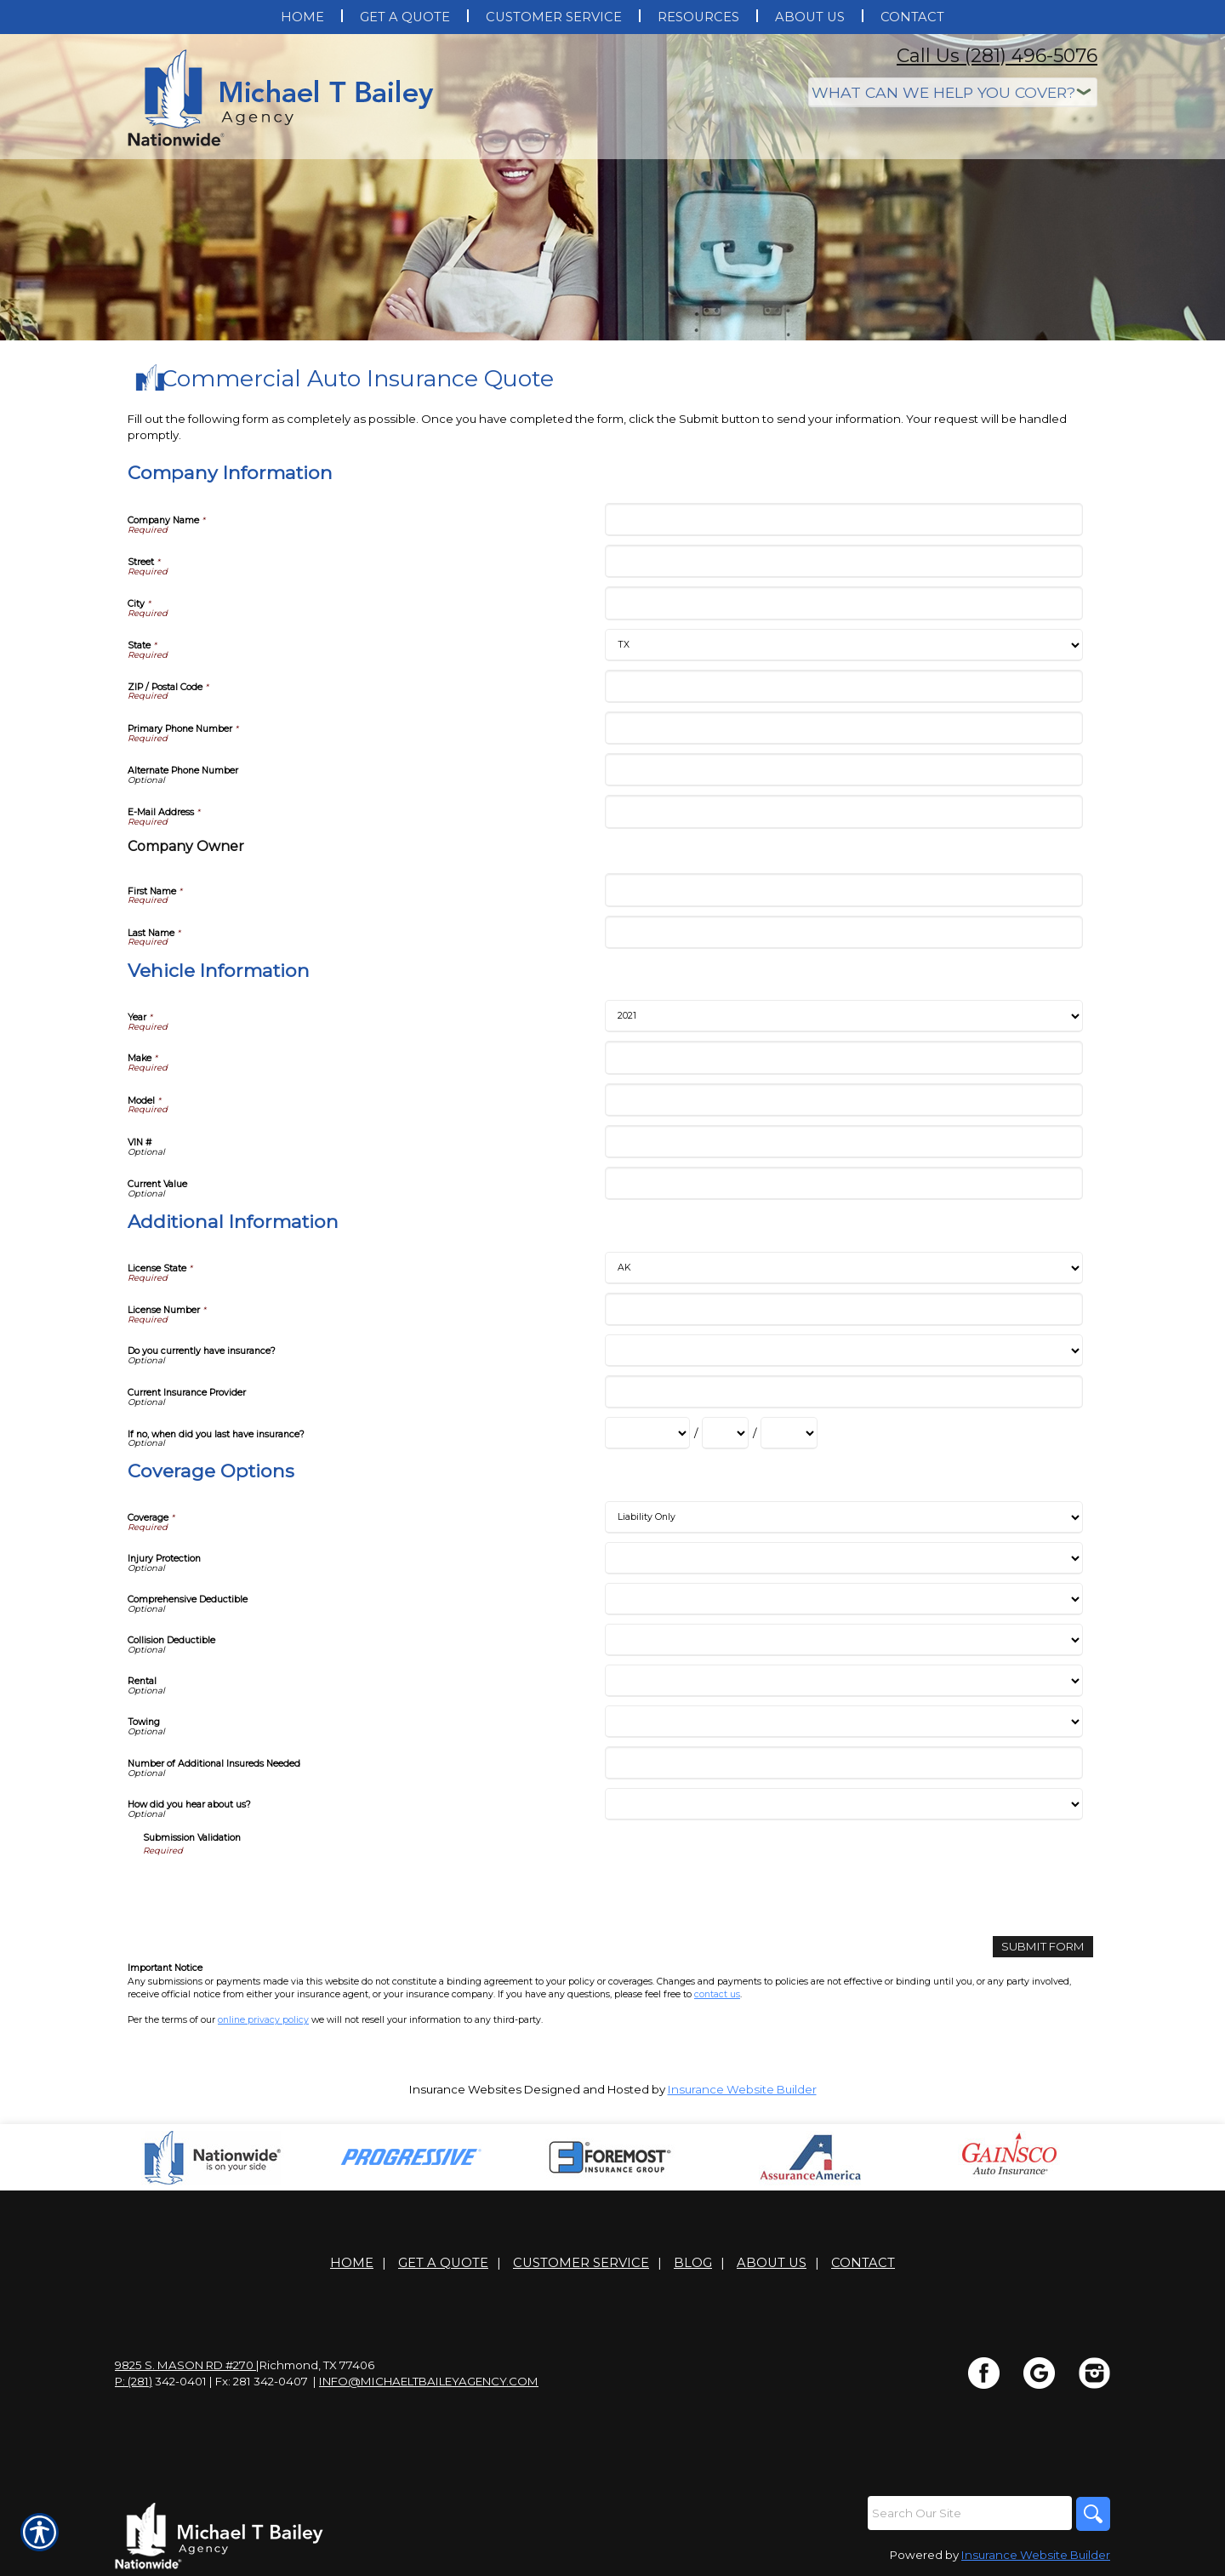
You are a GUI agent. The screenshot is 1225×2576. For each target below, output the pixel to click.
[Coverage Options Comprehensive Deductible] (843, 1599)
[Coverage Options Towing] (843, 1721)
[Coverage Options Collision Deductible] (843, 1640)
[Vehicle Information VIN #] (843, 1141)
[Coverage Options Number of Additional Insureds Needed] (843, 1762)
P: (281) (133, 2381)
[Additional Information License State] (843, 1268)
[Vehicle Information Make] (843, 1057)
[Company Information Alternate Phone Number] (843, 769)
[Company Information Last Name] (843, 932)
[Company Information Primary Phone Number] (843, 728)
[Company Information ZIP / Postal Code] (843, 686)
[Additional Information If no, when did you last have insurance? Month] (647, 1433)
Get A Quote (443, 2262)
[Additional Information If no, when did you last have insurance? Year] (789, 1433)
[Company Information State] (843, 645)
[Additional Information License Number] (843, 1309)
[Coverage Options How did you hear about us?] (843, 1804)
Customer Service (581, 2262)
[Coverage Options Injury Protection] (843, 1558)
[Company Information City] (843, 603)
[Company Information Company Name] (843, 519)
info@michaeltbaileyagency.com (428, 2381)
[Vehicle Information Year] (843, 1016)
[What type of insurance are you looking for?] (952, 92)
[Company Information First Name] (843, 889)
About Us (771, 2262)
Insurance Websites (465, 2089)
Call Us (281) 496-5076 (997, 55)
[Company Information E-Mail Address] (843, 811)
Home (351, 2262)
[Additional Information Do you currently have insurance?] (843, 1350)
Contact (863, 2262)
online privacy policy (263, 2019)
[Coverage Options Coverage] (843, 1517)
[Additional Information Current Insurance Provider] (843, 1391)
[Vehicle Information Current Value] (843, 1183)
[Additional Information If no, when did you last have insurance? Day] (725, 1433)
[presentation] (272, 1890)
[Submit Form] (1043, 1946)
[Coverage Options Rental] (843, 1681)
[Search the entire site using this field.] (970, 2513)
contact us (717, 1994)
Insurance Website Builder (742, 2089)
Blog (693, 2262)
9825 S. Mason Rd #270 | (187, 2365)
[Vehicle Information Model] (843, 1100)
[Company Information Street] (843, 561)
